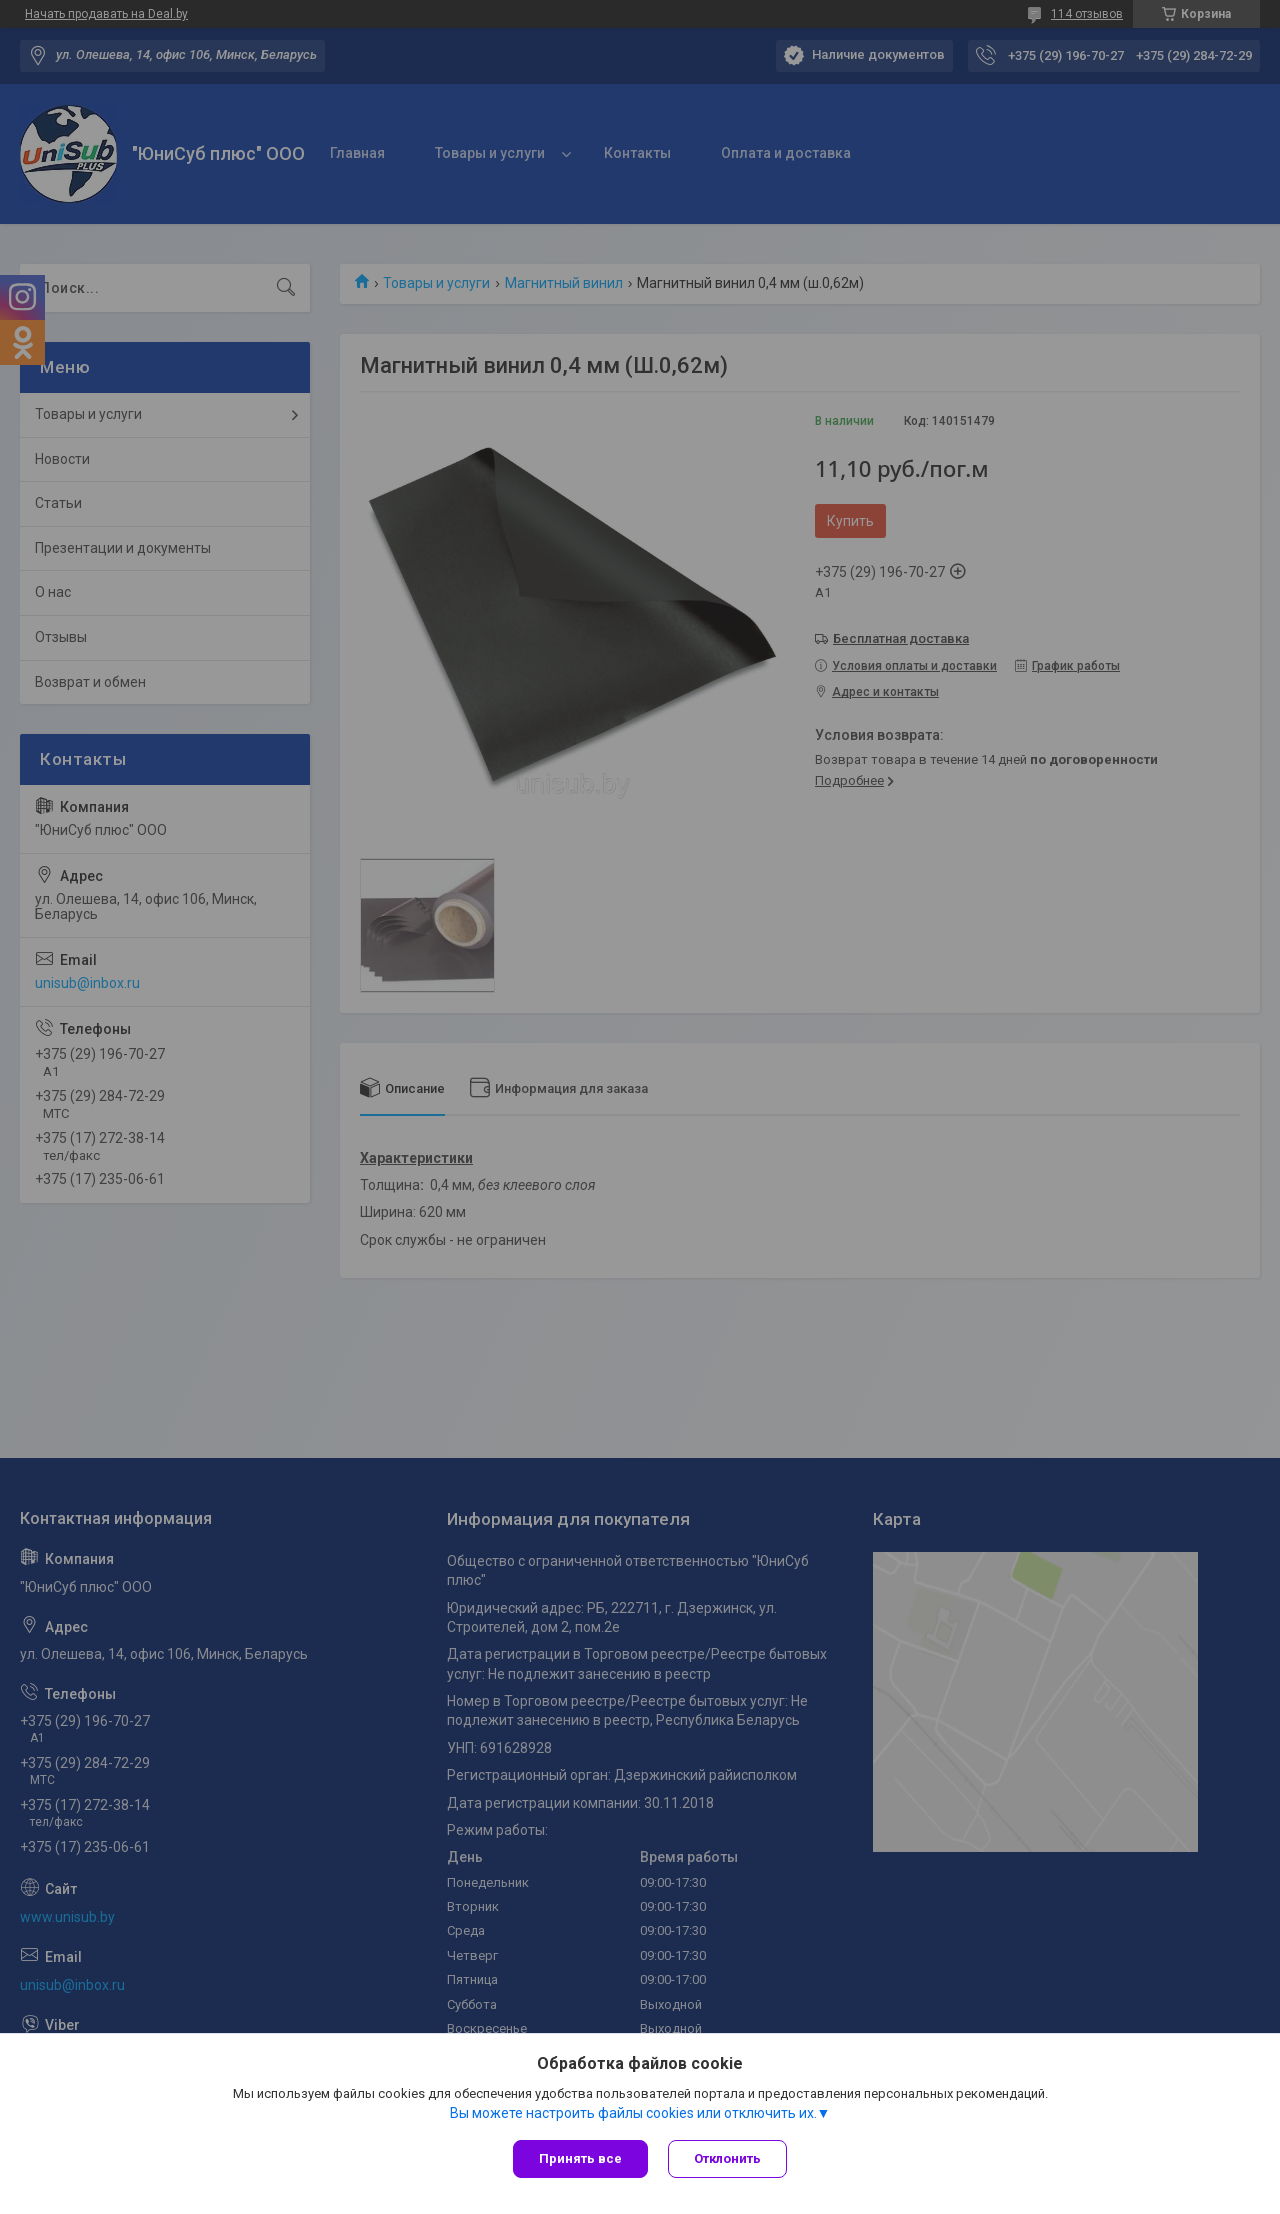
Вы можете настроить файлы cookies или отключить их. (633, 2113)
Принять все (580, 2158)
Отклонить (727, 2158)
